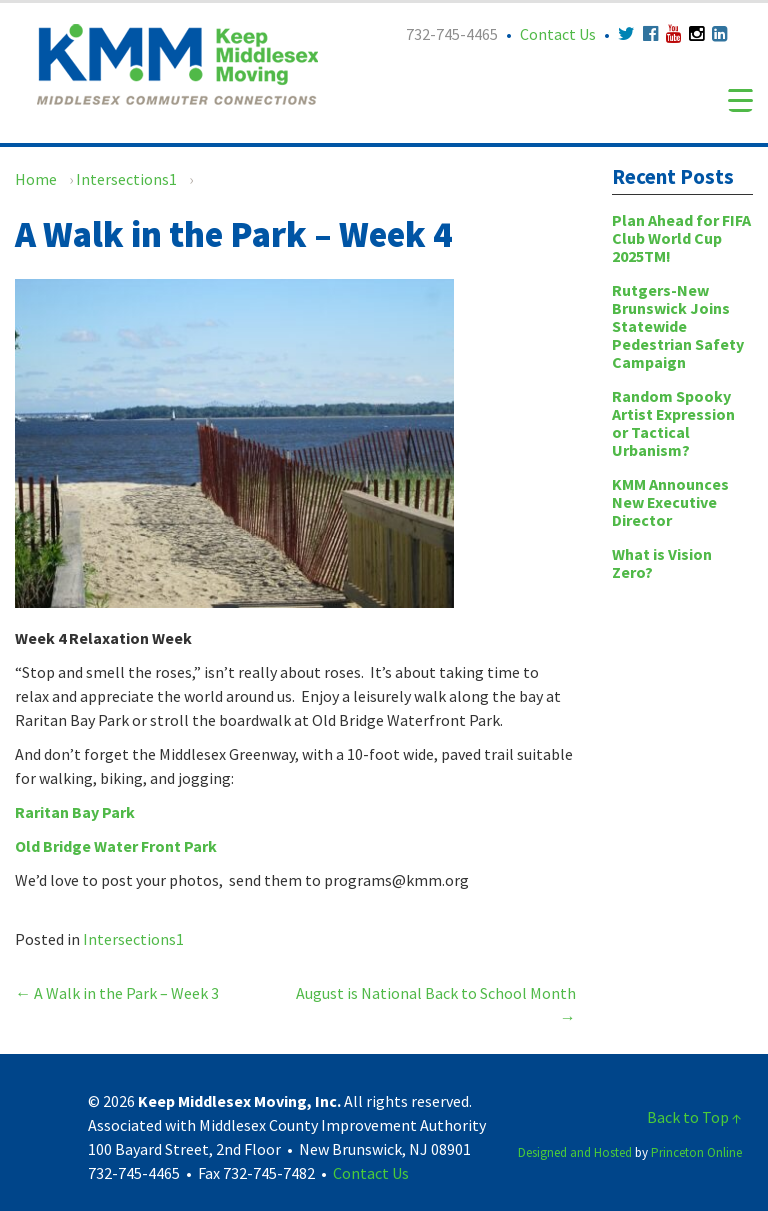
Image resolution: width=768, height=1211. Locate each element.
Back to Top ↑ (694, 1117)
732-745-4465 (452, 34)
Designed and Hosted (575, 1152)
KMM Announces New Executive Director (670, 502)
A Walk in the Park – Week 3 (117, 993)
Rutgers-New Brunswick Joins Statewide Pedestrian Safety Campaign (678, 326)
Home (36, 179)
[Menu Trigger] (740, 99)
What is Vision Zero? (662, 563)
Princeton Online (696, 1152)
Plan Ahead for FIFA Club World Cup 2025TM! (681, 238)
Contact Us (558, 34)
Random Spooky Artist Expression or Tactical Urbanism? (673, 423)
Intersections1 (126, 179)
